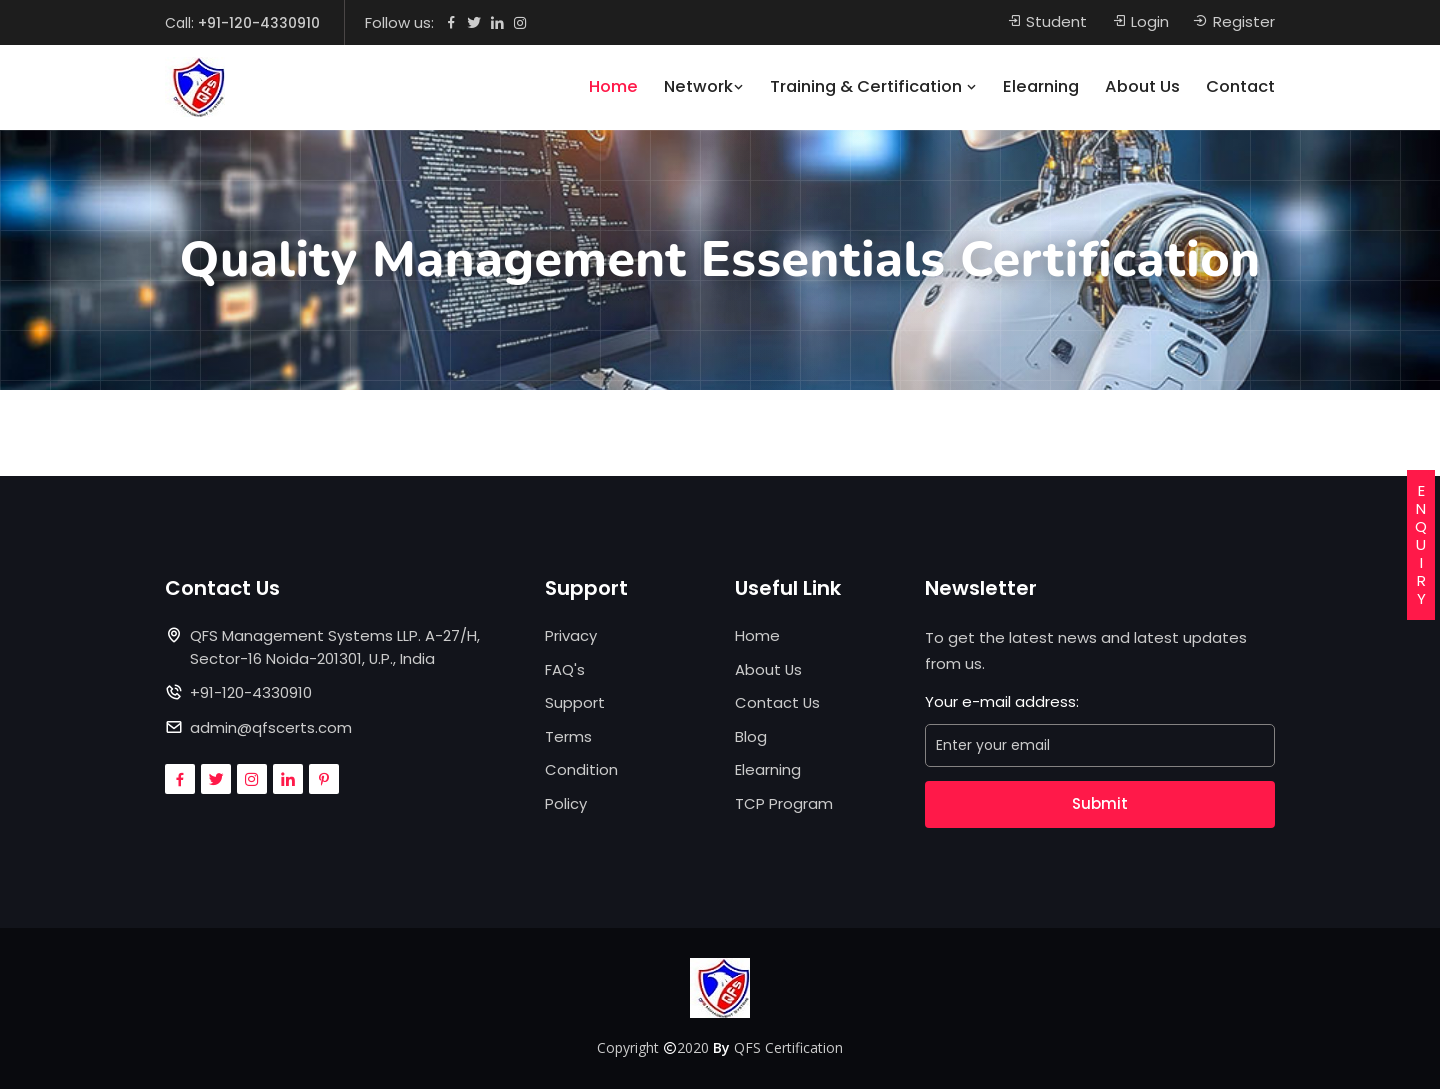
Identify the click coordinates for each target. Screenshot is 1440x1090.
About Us (1142, 87)
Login (1140, 22)
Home (613, 87)
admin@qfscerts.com (271, 727)
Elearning (1041, 87)
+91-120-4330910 (259, 23)
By (721, 1047)
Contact (1240, 87)
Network (704, 87)
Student (1046, 22)
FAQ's (565, 669)
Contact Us (778, 703)
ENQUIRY (1421, 544)
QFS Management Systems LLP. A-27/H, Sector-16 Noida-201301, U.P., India (335, 648)
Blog (751, 736)
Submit (1100, 804)
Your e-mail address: (1002, 702)
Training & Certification (873, 87)
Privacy (571, 636)
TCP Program (784, 803)
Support (575, 703)
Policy (566, 803)
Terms (568, 736)
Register (1234, 22)
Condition (581, 770)
